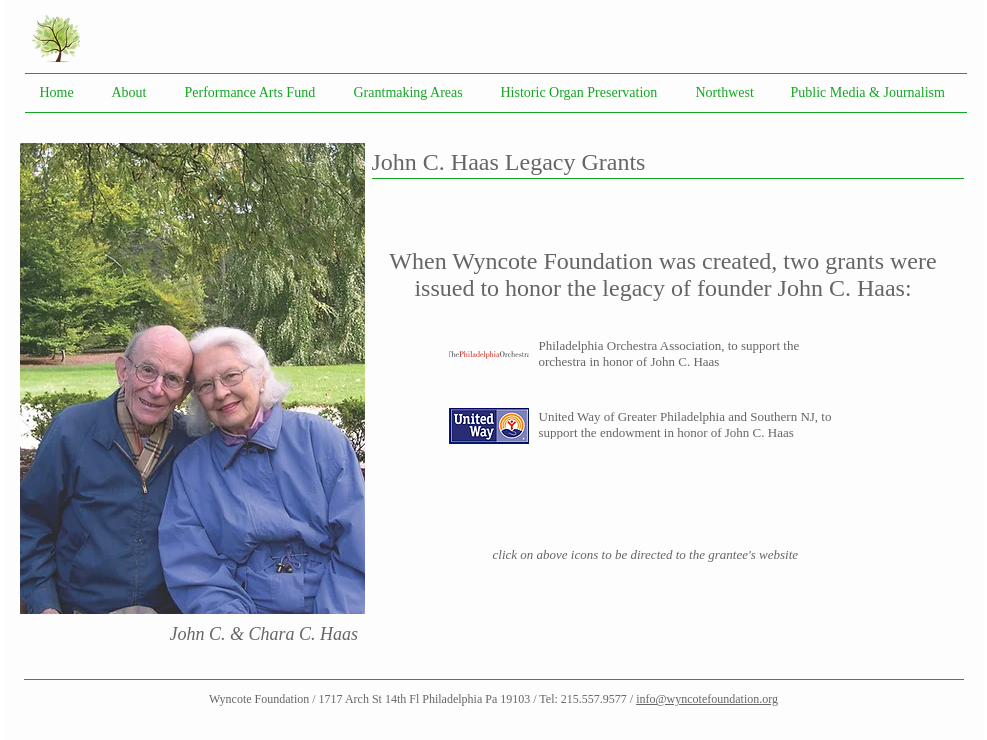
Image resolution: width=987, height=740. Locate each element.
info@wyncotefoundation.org (707, 699)
